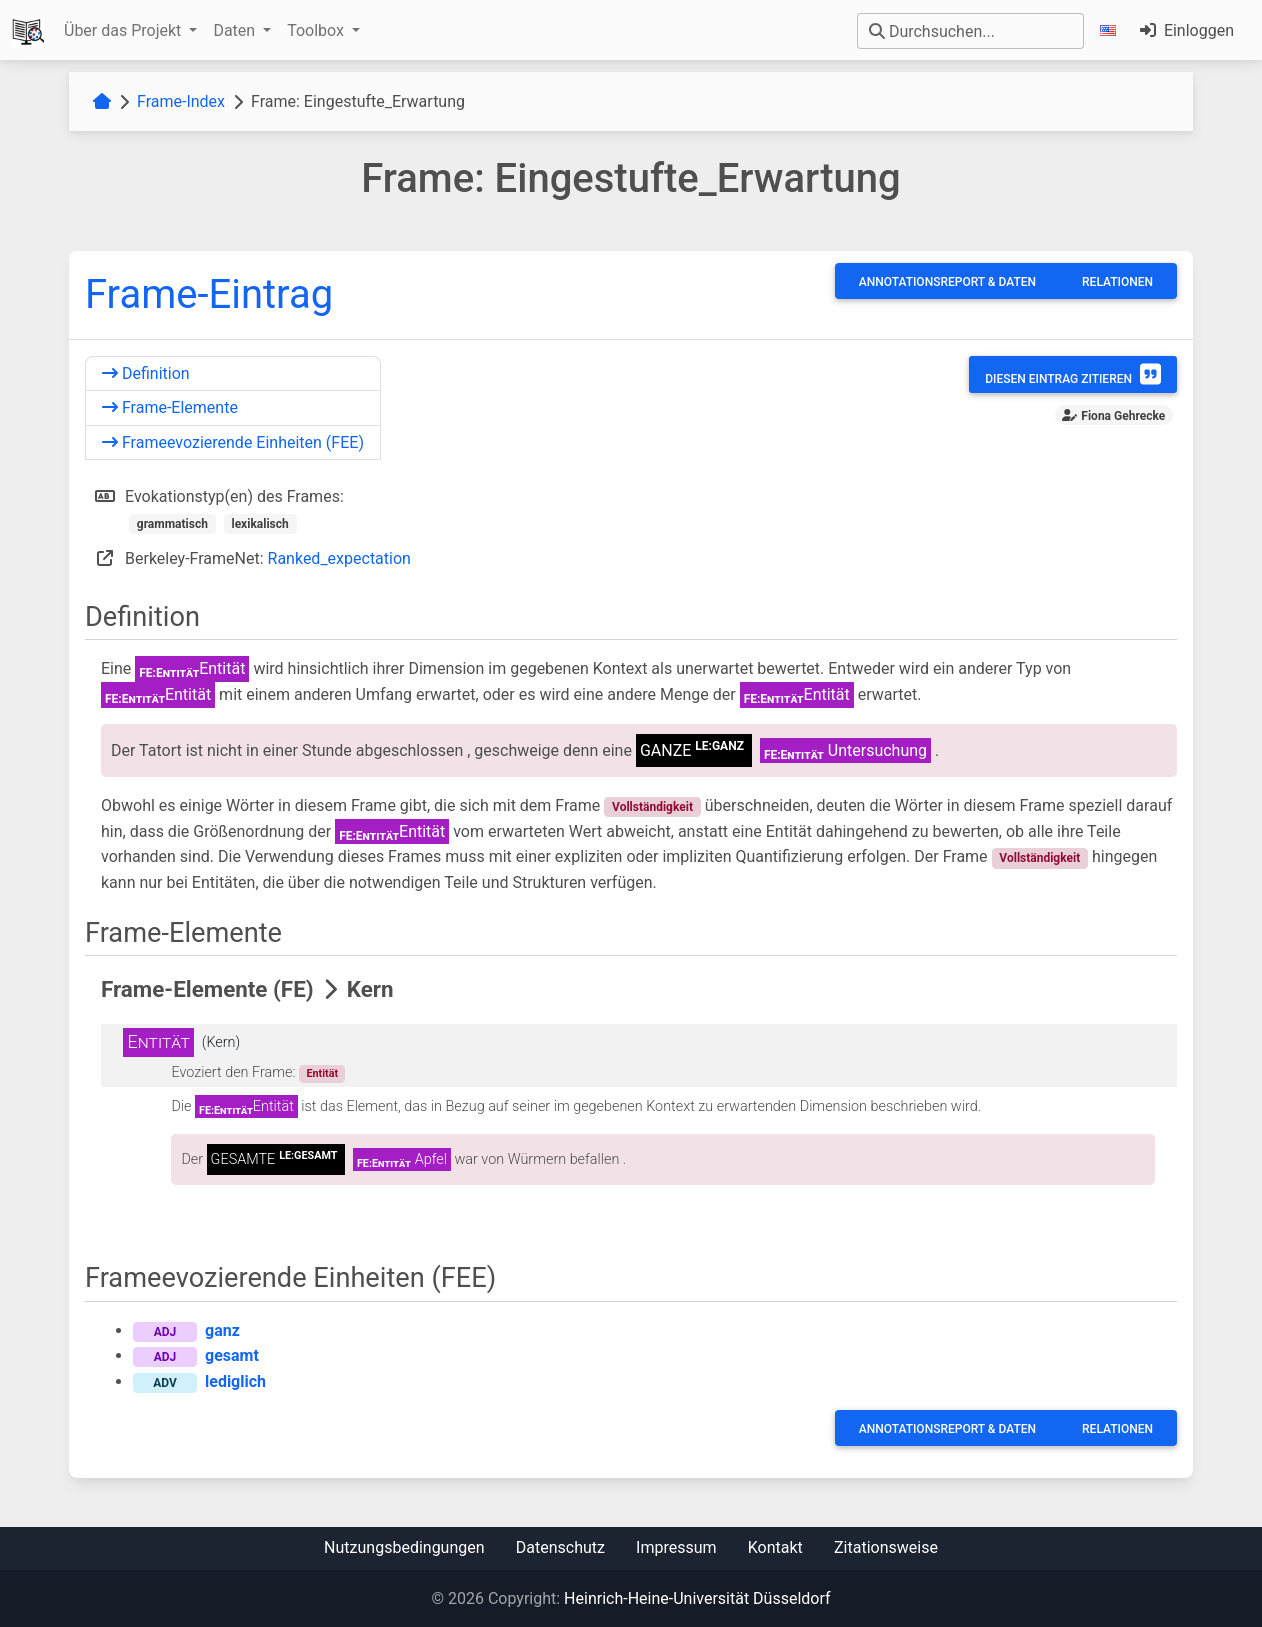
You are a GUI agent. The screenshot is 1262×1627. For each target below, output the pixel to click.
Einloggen (1187, 30)
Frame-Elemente (170, 407)
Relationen (1117, 282)
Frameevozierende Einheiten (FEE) (233, 442)
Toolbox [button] (317, 30)
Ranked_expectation (339, 558)
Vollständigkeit (652, 807)
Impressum (676, 1547)
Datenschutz (560, 1547)
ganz (222, 1330)
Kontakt (775, 1547)
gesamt (232, 1355)
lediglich (235, 1381)
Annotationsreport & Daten (947, 282)
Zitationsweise (886, 1547)
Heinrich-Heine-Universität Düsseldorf (697, 1598)
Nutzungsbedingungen (404, 1547)
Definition (146, 373)
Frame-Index (181, 101)
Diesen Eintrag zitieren (1073, 374)
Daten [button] (236, 30)
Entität (322, 1073)
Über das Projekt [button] (124, 30)
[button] (1112, 30)
